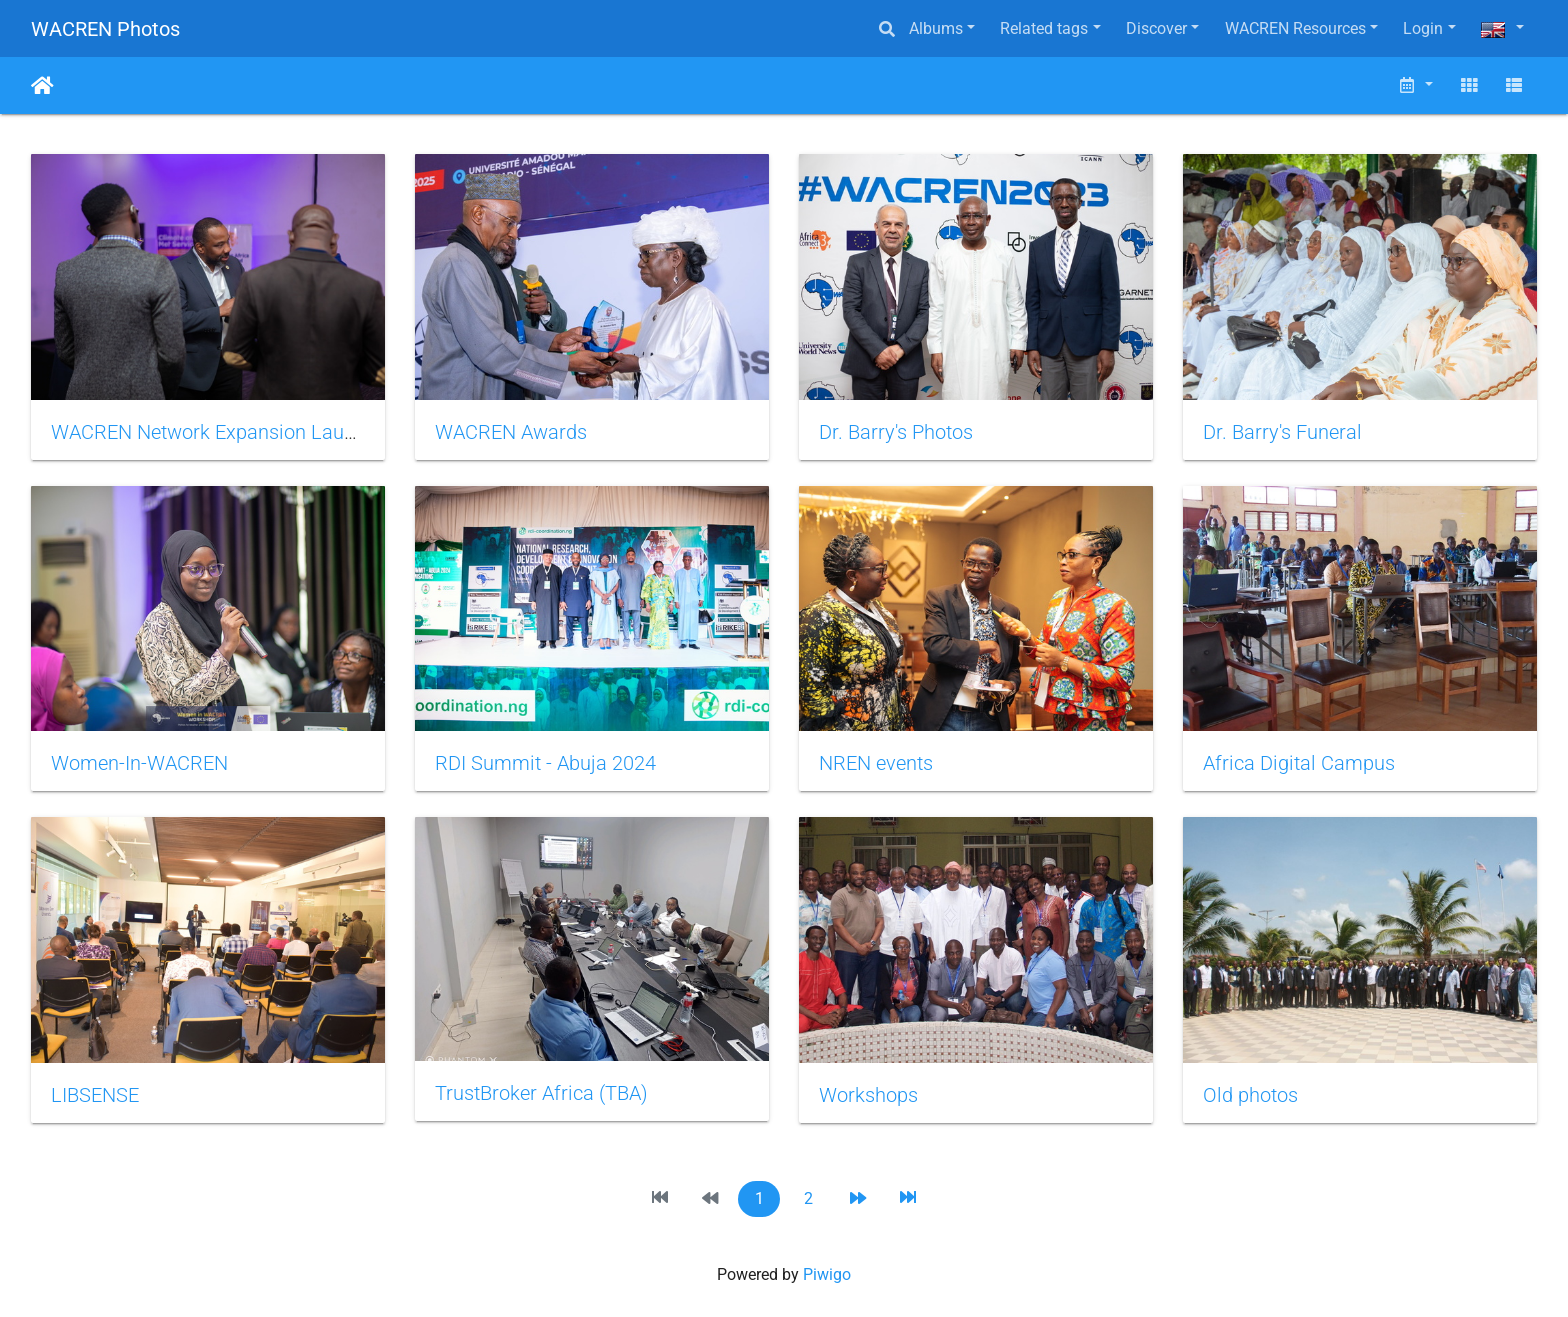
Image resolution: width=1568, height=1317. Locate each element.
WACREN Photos (105, 29)
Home (42, 86)
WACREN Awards (511, 432)
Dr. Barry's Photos (896, 432)
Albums (936, 28)
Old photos (1250, 1095)
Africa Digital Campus (1299, 763)
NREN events (876, 763)
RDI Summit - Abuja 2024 (545, 763)
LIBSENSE (95, 1095)
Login (1423, 28)
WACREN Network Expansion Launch (213, 432)
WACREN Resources (1295, 28)
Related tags (1044, 28)
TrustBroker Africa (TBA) (541, 1093)
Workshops (868, 1095)
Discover (1156, 28)
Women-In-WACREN (139, 763)
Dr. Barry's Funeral (1282, 432)
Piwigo (827, 1274)
